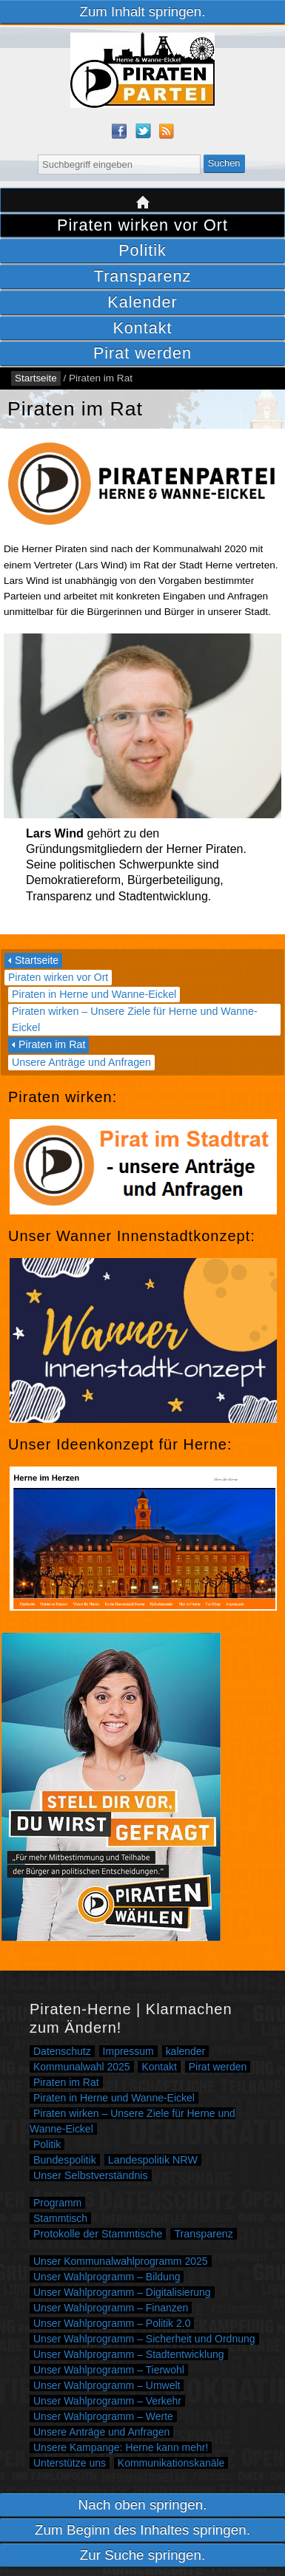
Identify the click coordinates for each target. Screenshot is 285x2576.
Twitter (143, 131)
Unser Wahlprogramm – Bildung (106, 2277)
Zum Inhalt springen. (143, 11)
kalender (186, 2051)
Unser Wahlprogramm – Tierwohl (108, 2370)
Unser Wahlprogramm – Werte (103, 2416)
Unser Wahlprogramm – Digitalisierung (122, 2292)
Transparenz (142, 276)
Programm (57, 2203)
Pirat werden (142, 353)
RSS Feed (166, 131)
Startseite (142, 200)
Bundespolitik (64, 2160)
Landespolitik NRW (153, 2160)
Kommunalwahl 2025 (81, 2067)
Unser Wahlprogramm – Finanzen (110, 2308)
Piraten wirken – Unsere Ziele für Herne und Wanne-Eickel (135, 1019)
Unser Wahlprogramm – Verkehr (107, 2401)
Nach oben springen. (142, 2504)
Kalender (142, 302)
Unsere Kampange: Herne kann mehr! (120, 2447)
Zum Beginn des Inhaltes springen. (142, 2530)
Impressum (128, 2051)
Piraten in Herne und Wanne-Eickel (94, 994)
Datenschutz (62, 2051)
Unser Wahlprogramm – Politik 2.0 (111, 2323)
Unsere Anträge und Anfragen (81, 1062)
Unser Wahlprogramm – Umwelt (106, 2385)
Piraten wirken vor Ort (142, 225)
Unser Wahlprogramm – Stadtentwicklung (128, 2354)
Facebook (119, 131)
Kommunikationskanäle (171, 2463)
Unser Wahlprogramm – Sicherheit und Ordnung (144, 2339)
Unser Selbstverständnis (90, 2175)
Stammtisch (60, 2218)
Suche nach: (27, 152)
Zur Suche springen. (143, 2555)
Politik (142, 250)
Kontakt (142, 328)
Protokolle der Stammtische (97, 2234)
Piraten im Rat (52, 1044)
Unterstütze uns (69, 2463)
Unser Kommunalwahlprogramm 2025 (120, 2261)
